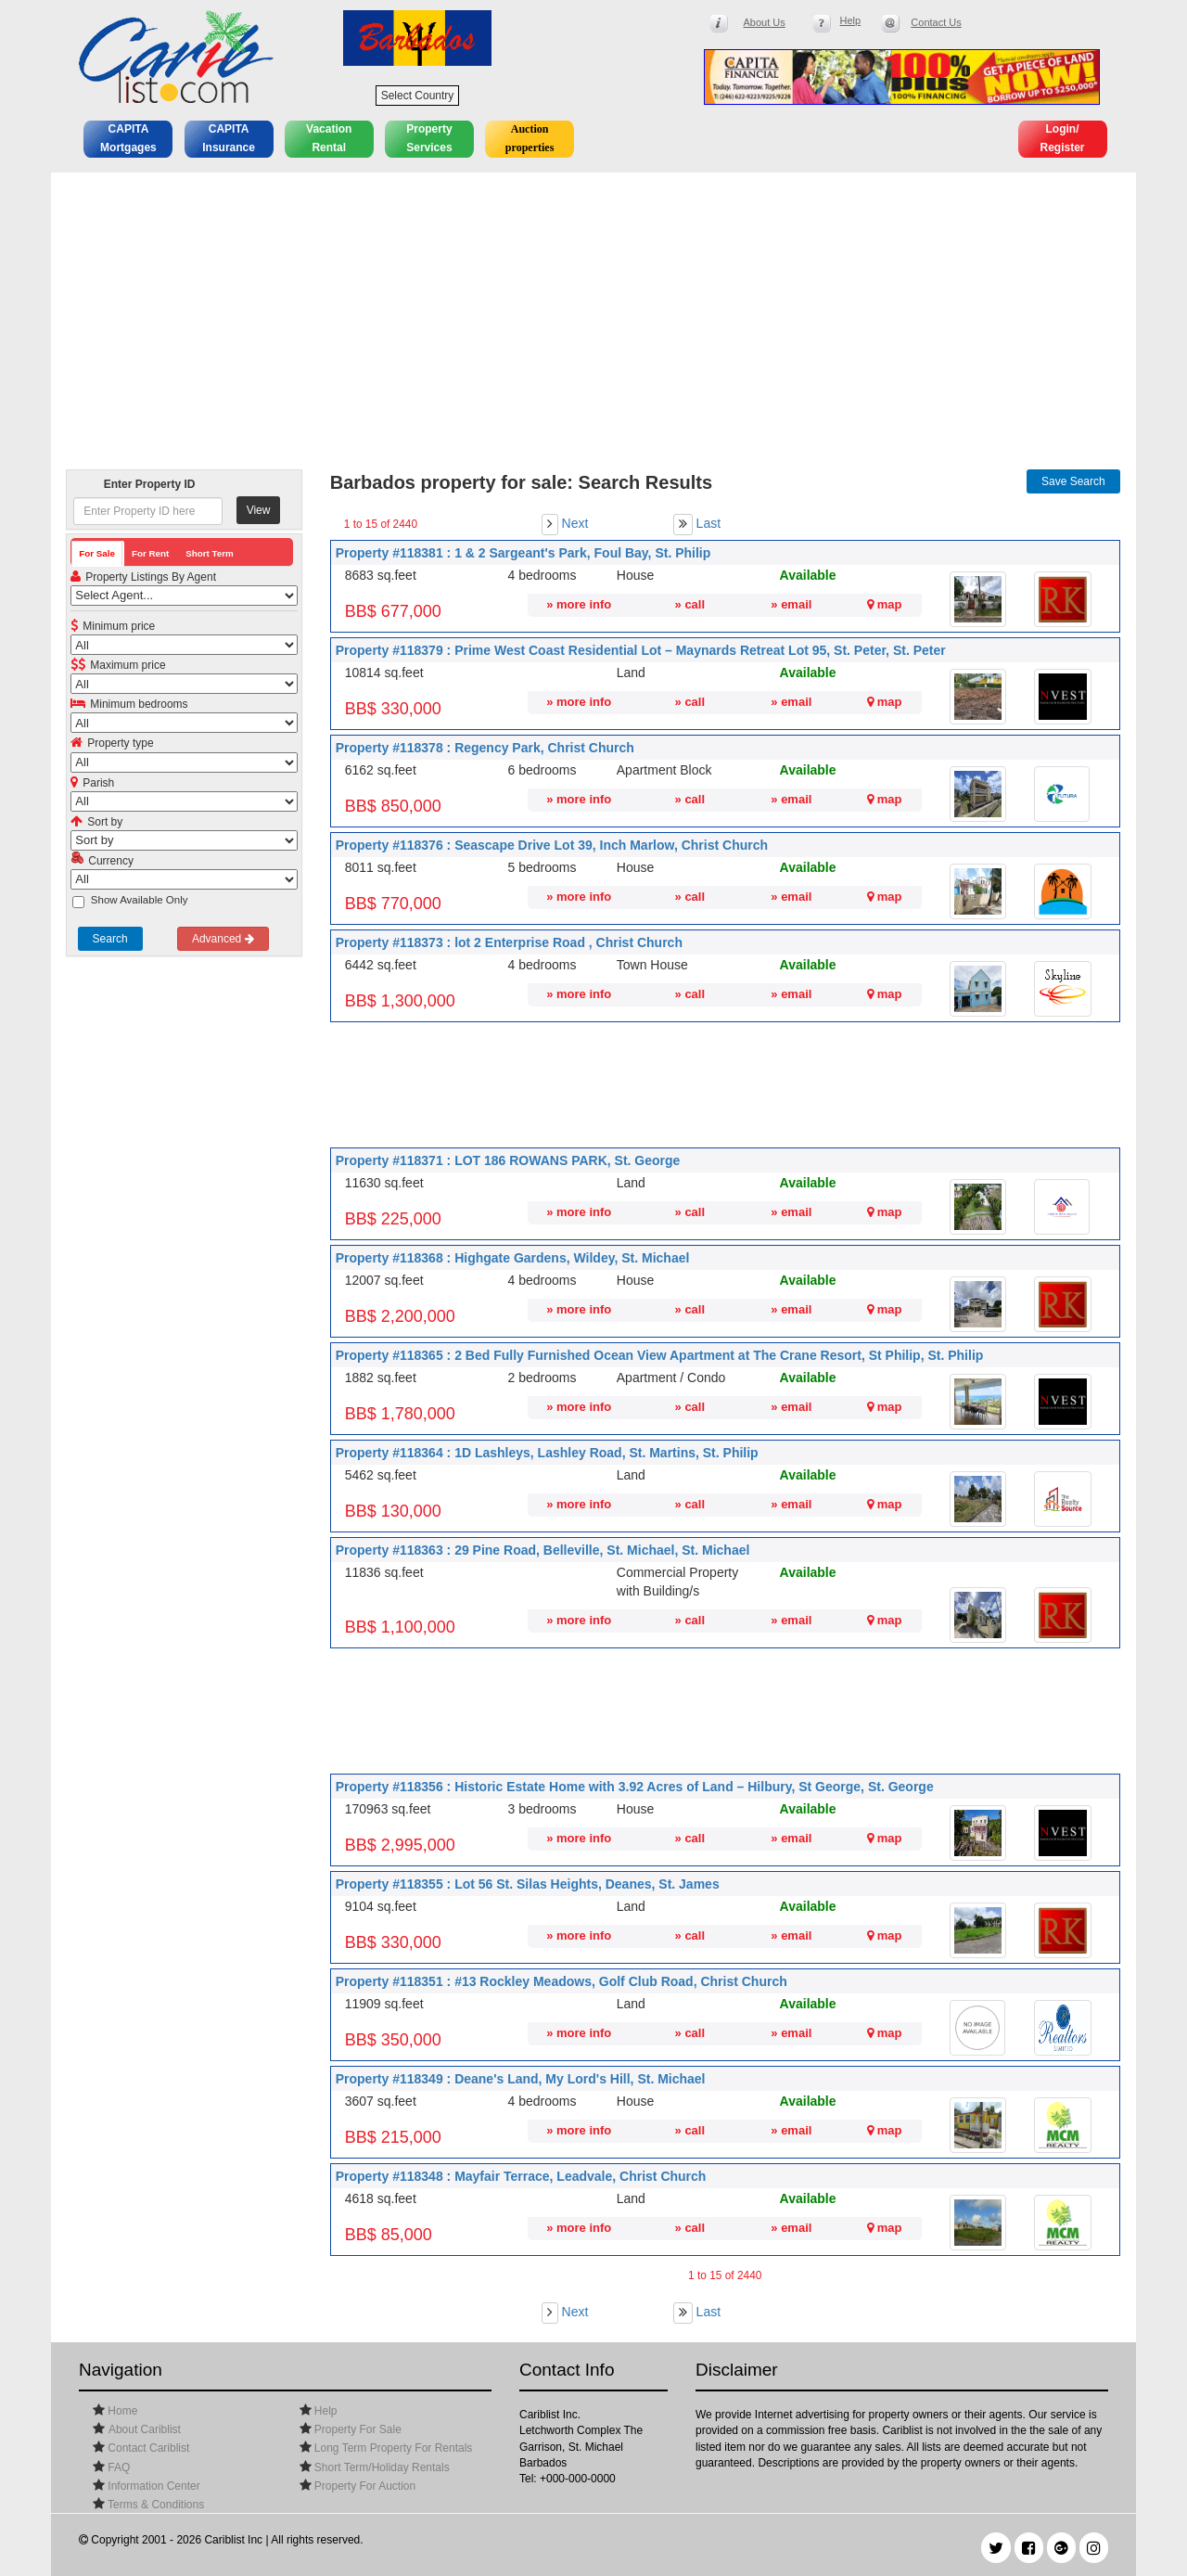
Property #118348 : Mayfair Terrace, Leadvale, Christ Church (521, 2176)
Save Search (1073, 481)
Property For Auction (364, 2486)
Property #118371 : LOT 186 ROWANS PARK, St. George (508, 1160)
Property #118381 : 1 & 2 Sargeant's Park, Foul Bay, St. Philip (523, 552)
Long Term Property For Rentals (392, 2447)
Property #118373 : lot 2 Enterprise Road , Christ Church (509, 942)
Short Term (209, 553)
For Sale (97, 553)
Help (325, 2410)
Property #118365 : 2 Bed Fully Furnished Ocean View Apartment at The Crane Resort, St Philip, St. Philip (660, 1355)
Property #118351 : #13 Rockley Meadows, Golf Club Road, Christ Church (561, 1981)
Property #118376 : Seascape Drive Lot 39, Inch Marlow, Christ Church (552, 845)
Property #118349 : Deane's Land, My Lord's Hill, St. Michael (521, 2078)
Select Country (417, 95)
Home (121, 2410)
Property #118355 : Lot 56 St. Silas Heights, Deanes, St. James (528, 1884)
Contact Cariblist (147, 2447)
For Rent (150, 553)
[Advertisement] (593, 312)
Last (708, 523)
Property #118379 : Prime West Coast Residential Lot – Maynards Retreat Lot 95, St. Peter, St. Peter (641, 650)
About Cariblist (144, 2429)
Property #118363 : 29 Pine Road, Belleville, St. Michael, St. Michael (543, 1550)
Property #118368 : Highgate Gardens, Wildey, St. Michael (513, 1257)
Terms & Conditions (154, 2504)
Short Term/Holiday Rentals (381, 2467)
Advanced (223, 938)
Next (575, 523)
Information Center (152, 2486)
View (259, 510)
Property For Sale (357, 2429)
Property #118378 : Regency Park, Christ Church (485, 747)
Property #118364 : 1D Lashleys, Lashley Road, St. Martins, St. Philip (547, 1452)
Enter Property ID (150, 484)
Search (110, 938)
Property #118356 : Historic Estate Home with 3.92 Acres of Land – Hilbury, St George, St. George (635, 1786)
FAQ (117, 2467)
